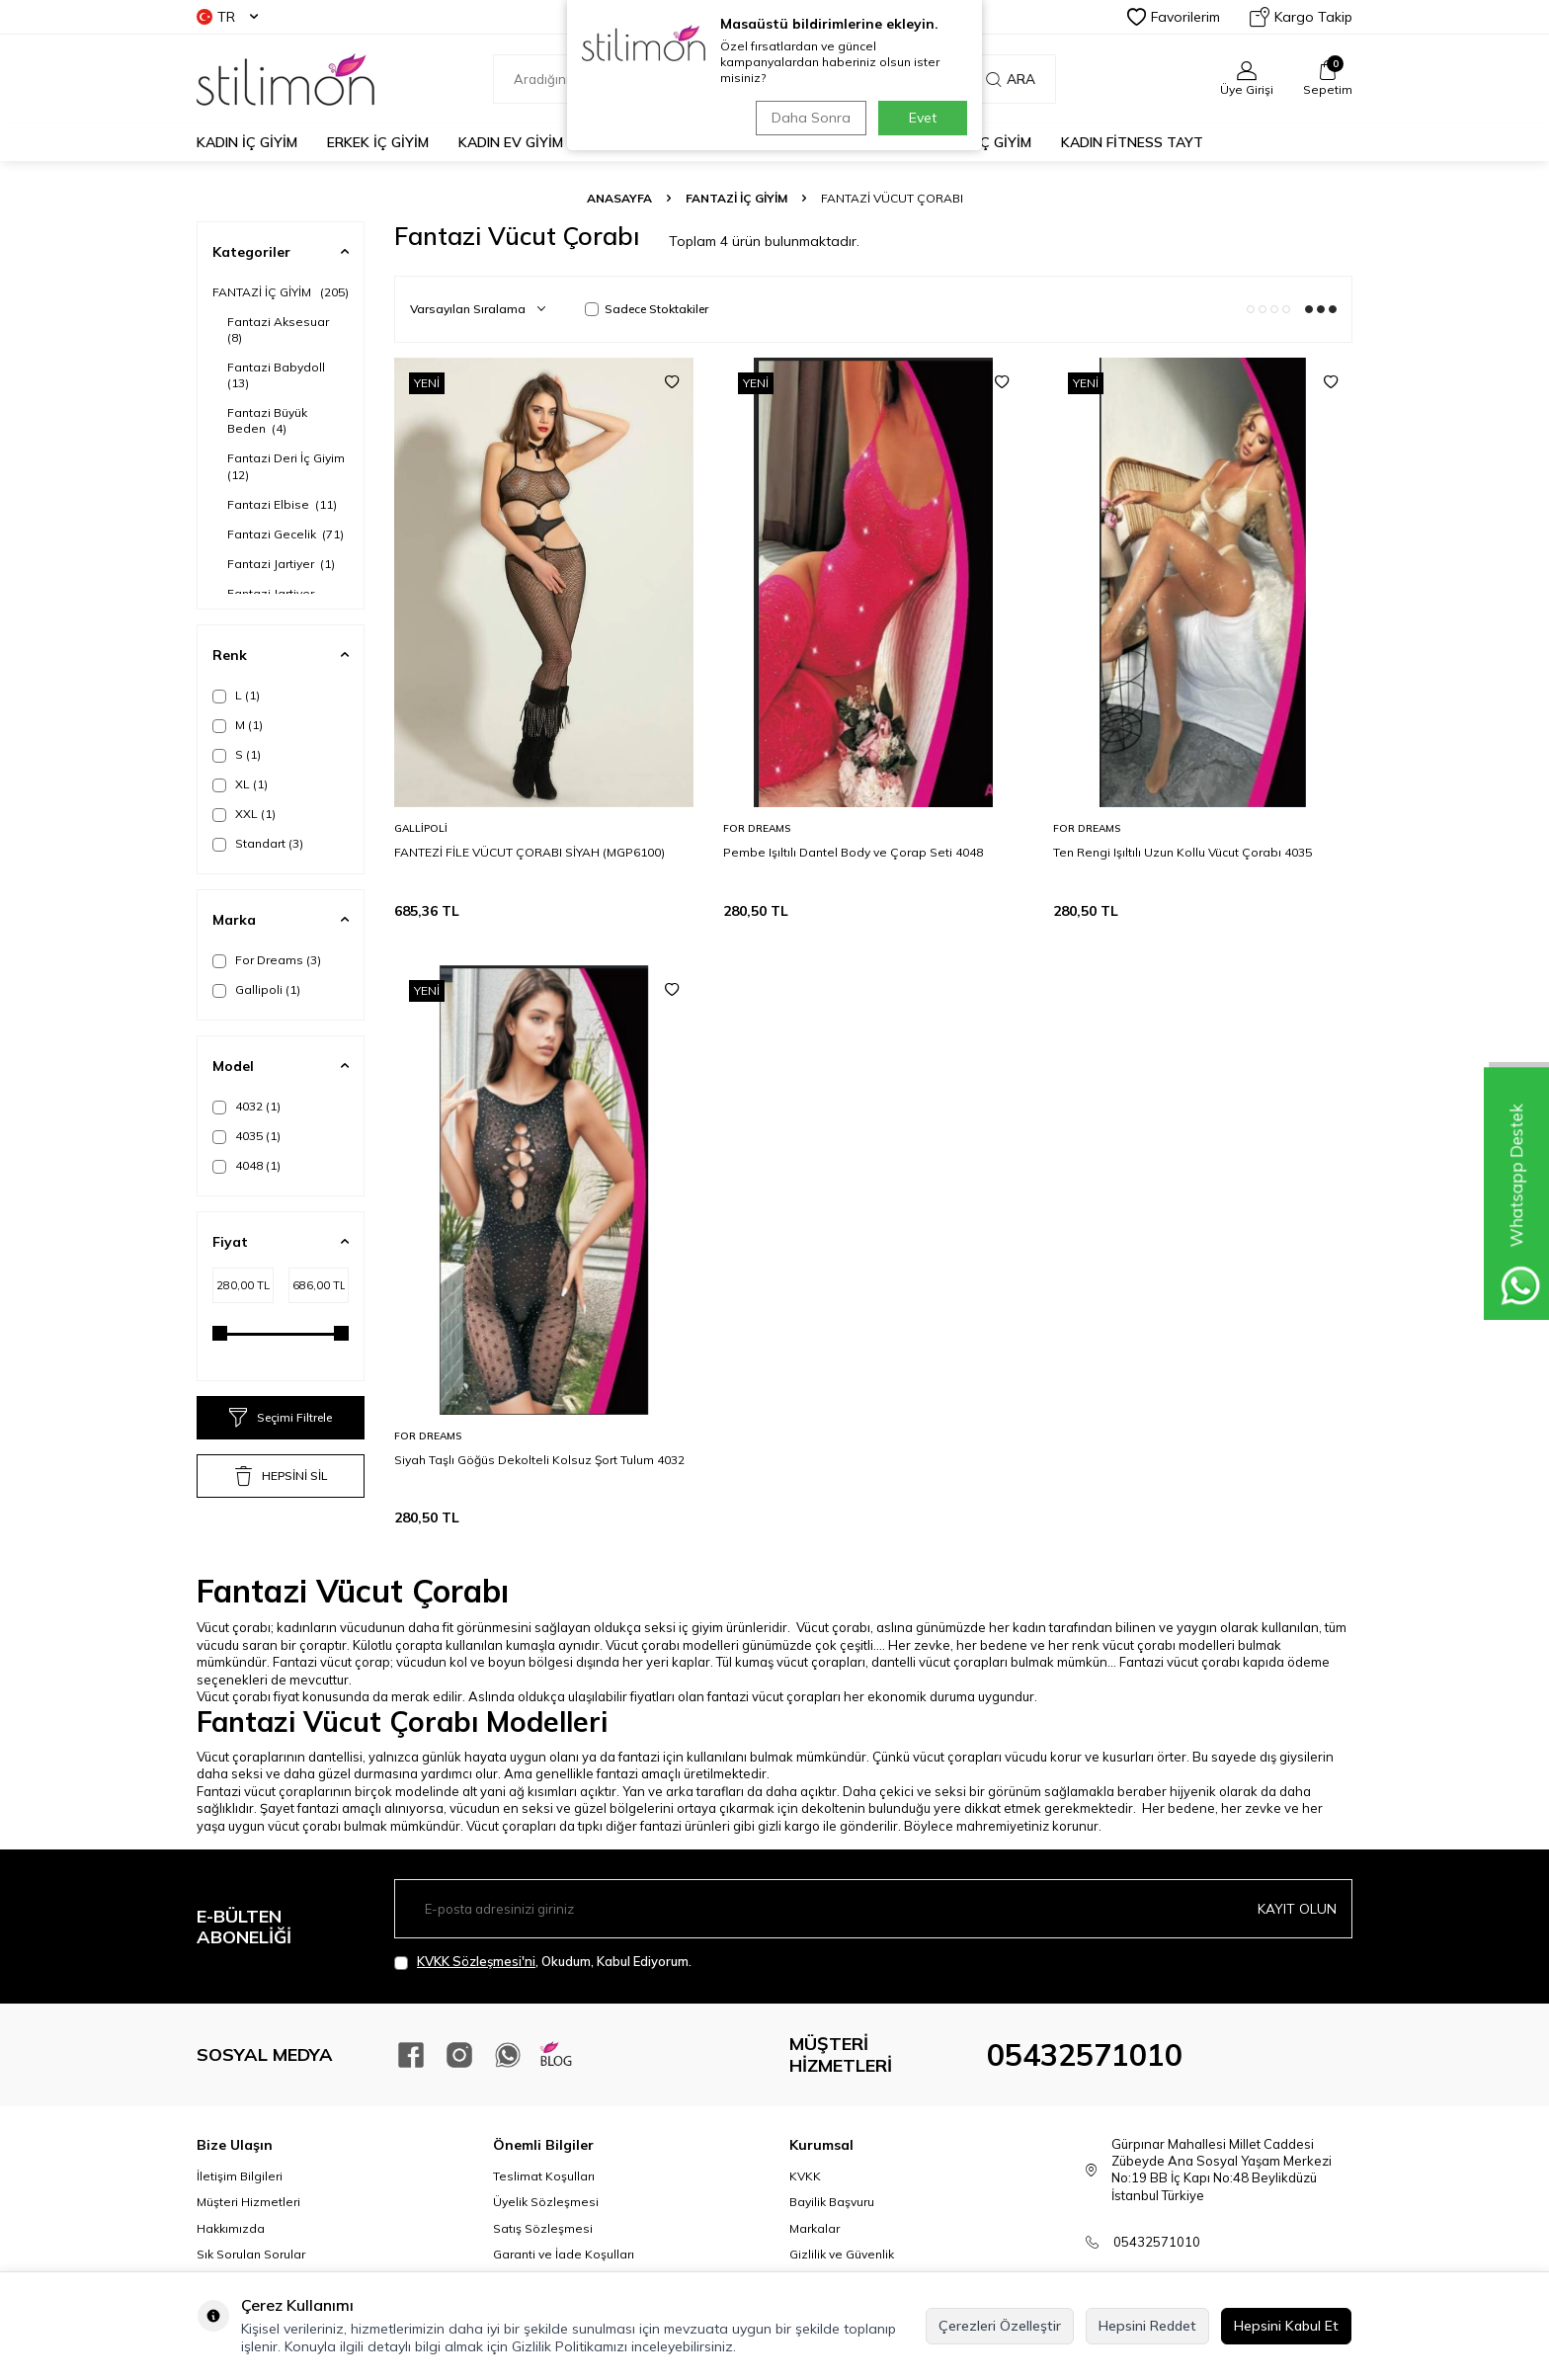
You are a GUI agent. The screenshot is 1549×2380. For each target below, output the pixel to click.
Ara (1010, 79)
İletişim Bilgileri (240, 2176)
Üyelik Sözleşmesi (546, 2201)
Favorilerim (1173, 17)
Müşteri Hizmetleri (248, 2201)
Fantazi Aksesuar (279, 329)
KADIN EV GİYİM (510, 142)
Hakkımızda (231, 2228)
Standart (257, 844)
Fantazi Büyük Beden (267, 420)
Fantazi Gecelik (285, 534)
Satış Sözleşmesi (543, 2228)
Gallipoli (256, 990)
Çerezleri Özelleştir (999, 2326)
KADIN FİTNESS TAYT (1132, 142)
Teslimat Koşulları (544, 2176)
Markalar (814, 2228)
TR (227, 17)
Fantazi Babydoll (277, 375)
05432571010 (1084, 2055)
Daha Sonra (808, 117)
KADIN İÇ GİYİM (247, 142)
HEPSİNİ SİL (281, 1476)
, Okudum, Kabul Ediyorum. (543, 1961)
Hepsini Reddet (1147, 2326)
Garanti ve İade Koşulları (563, 2254)
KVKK (805, 2176)
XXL (244, 814)
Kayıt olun (1297, 1909)
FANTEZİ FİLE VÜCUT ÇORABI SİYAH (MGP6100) (529, 852)
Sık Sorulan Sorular (251, 2254)
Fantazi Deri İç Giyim (287, 466)
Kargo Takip (1301, 17)
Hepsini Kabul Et (1286, 2326)
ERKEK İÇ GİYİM (378, 142)
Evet (923, 117)
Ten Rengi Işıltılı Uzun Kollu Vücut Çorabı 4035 (1182, 852)
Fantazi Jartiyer (281, 563)
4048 (246, 1166)
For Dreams (266, 960)
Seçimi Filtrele (280, 1418)
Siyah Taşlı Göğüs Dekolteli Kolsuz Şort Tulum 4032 (539, 1459)
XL (240, 784)
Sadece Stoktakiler (646, 308)
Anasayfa (619, 198)
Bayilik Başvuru (831, 2201)
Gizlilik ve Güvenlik (841, 2254)
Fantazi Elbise (282, 504)
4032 (246, 1106)
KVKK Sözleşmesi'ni (476, 1961)
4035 (246, 1136)
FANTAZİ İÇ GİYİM (736, 198)
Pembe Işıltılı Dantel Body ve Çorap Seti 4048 (853, 852)
